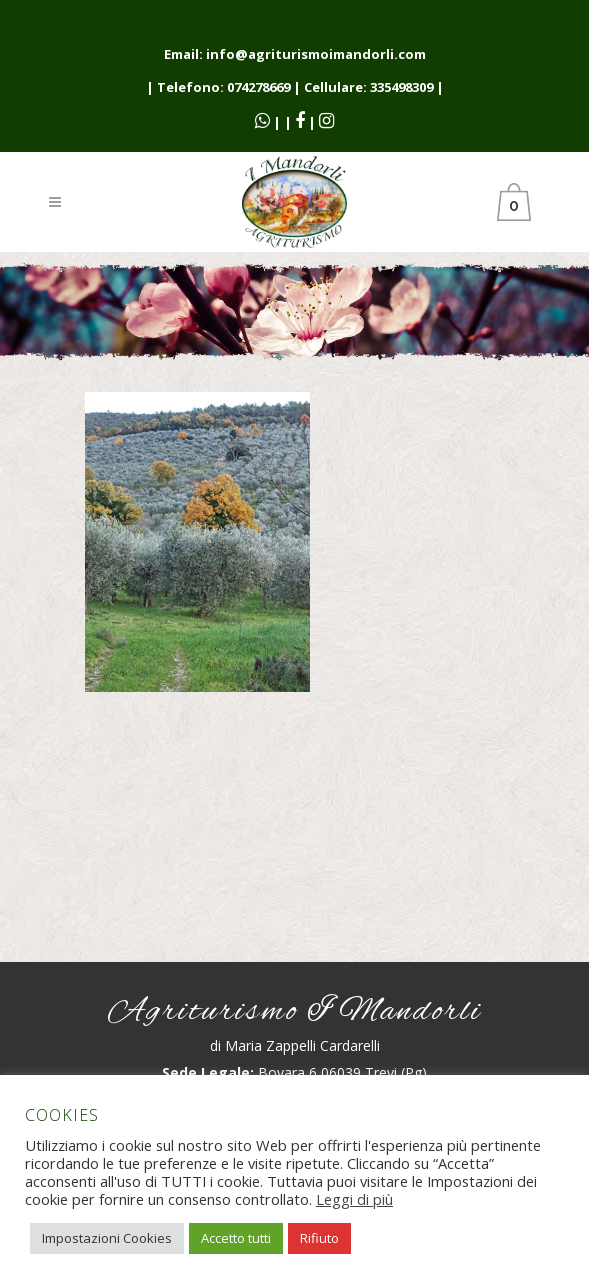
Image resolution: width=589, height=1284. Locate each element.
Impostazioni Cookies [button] (107, 1238)
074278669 (258, 87)
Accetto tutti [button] (236, 1238)
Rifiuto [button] (319, 1238)
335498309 (401, 87)
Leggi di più (354, 1199)
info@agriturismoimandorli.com (316, 54)
